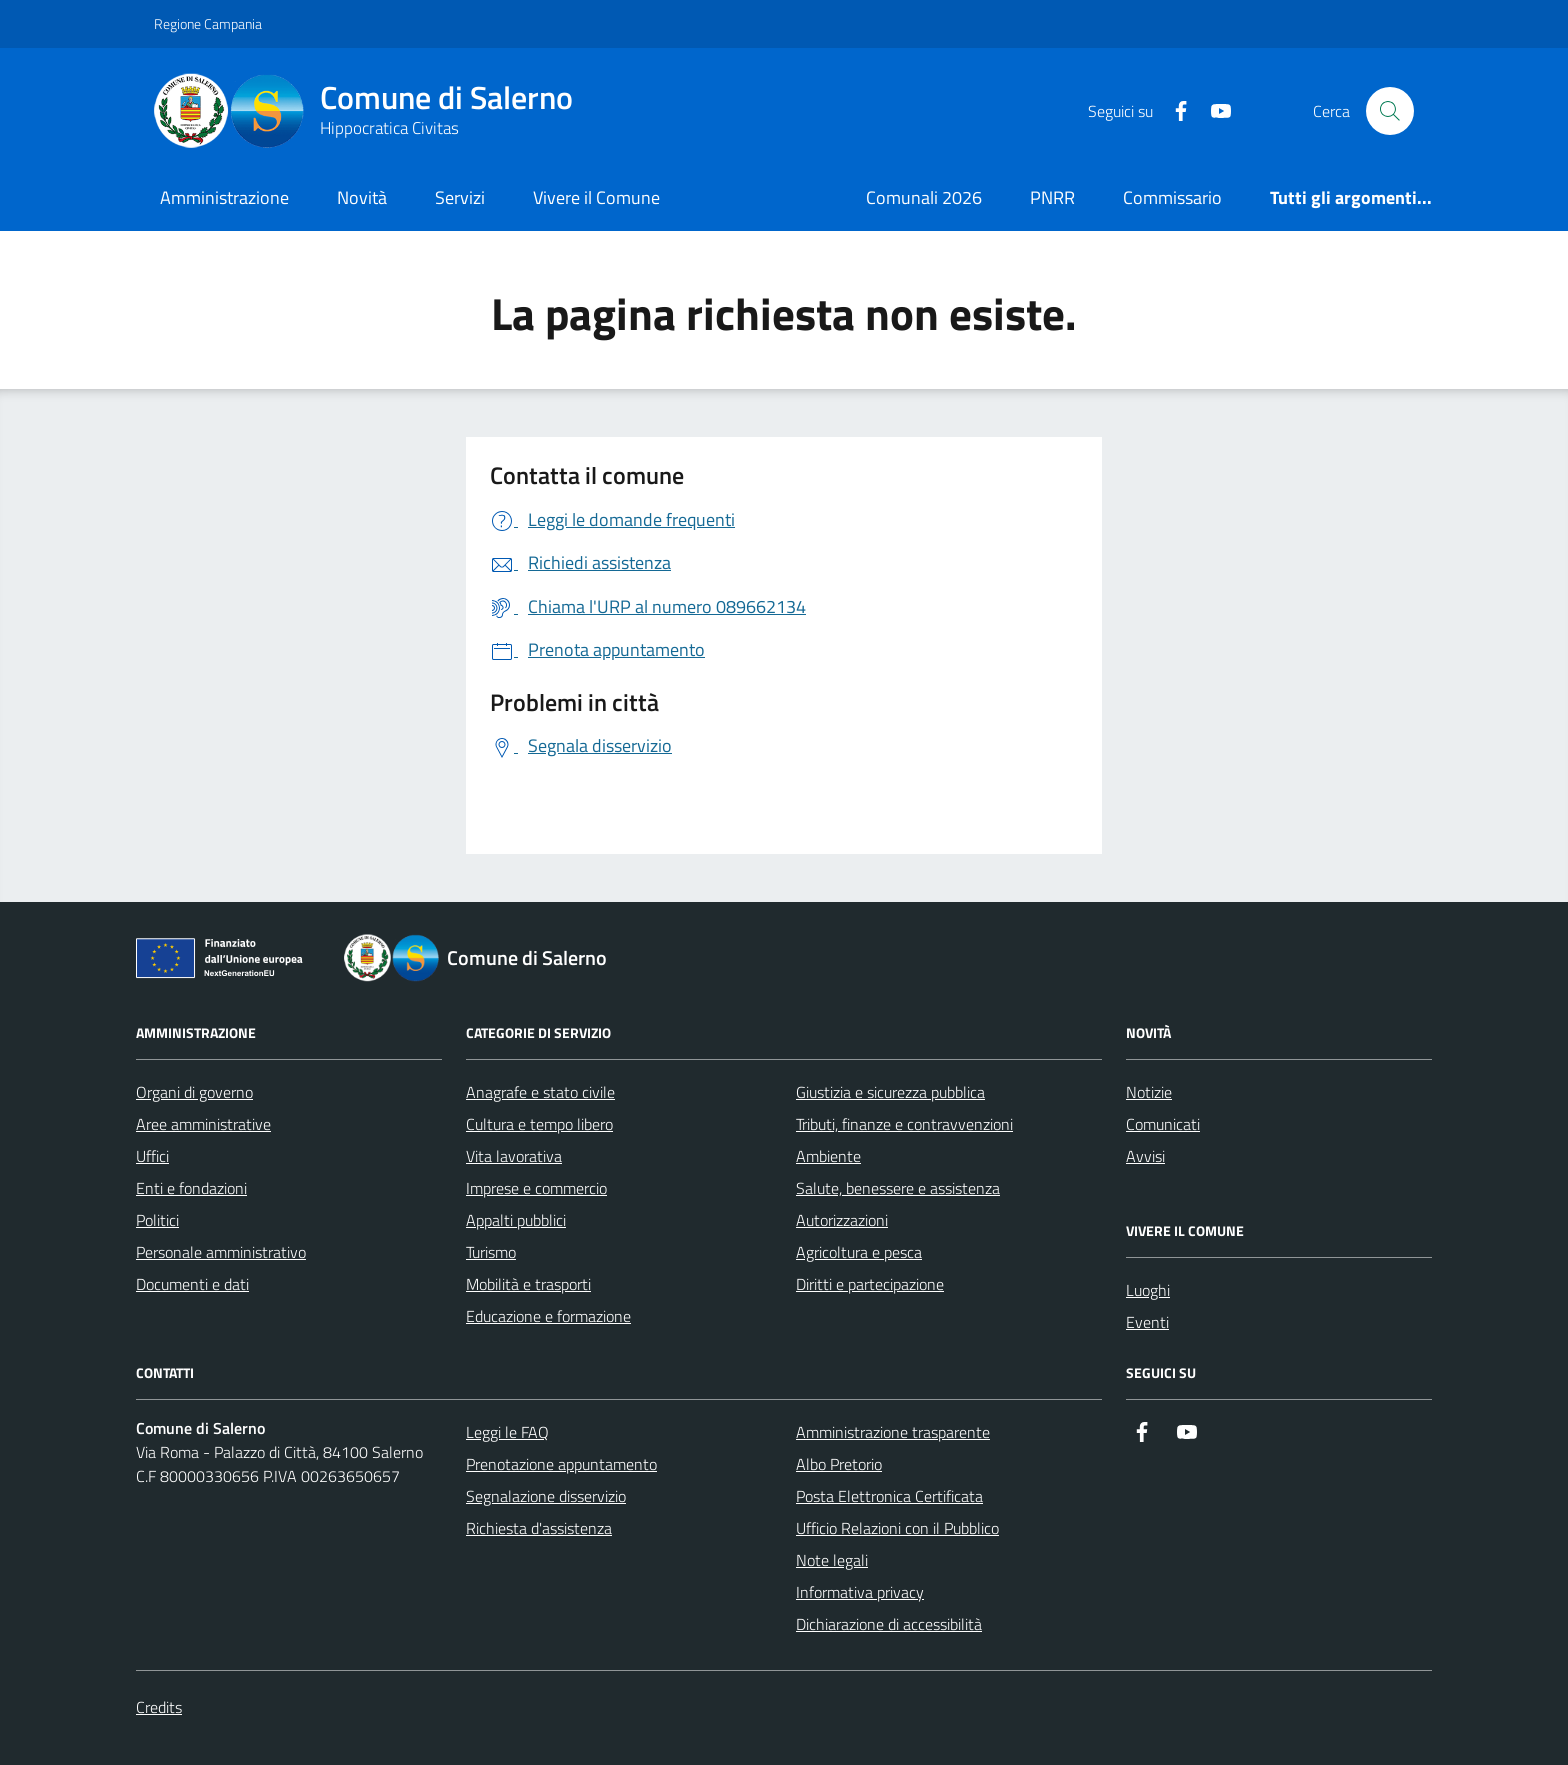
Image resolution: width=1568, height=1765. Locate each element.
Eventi (1147, 1322)
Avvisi (1145, 1156)
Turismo (491, 1252)
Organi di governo (194, 1092)
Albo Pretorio (839, 1464)
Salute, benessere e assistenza (898, 1188)
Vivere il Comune (596, 197)
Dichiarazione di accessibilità (889, 1624)
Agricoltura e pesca (859, 1252)
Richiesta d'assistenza (539, 1528)
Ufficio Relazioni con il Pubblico (897, 1528)
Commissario (1172, 197)
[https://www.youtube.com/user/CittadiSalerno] (1213, 111)
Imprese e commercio (536, 1188)
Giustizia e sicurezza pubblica (890, 1092)
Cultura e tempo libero (539, 1124)
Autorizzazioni (842, 1220)
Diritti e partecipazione (870, 1284)
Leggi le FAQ (507, 1432)
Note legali (832, 1560)
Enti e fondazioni (191, 1188)
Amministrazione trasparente (893, 1432)
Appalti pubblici (516, 1220)
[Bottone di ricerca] (1390, 111)
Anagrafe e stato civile (540, 1092)
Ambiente (828, 1156)
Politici (157, 1220)
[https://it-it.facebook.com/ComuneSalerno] (1173, 111)
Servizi (460, 197)
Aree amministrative (203, 1124)
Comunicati (1163, 1124)
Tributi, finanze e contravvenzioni (904, 1124)
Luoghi (1148, 1290)
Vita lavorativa (514, 1156)
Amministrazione (224, 197)
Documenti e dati (192, 1284)
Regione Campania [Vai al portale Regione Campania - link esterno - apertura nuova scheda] (208, 23)
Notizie (1149, 1092)
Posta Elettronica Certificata (889, 1496)
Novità (362, 197)
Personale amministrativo (221, 1252)
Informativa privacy (860, 1592)
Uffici (152, 1156)
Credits (159, 1707)
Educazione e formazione (548, 1316)
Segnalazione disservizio (546, 1496)
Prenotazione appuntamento (561, 1464)
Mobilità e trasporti (528, 1284)
